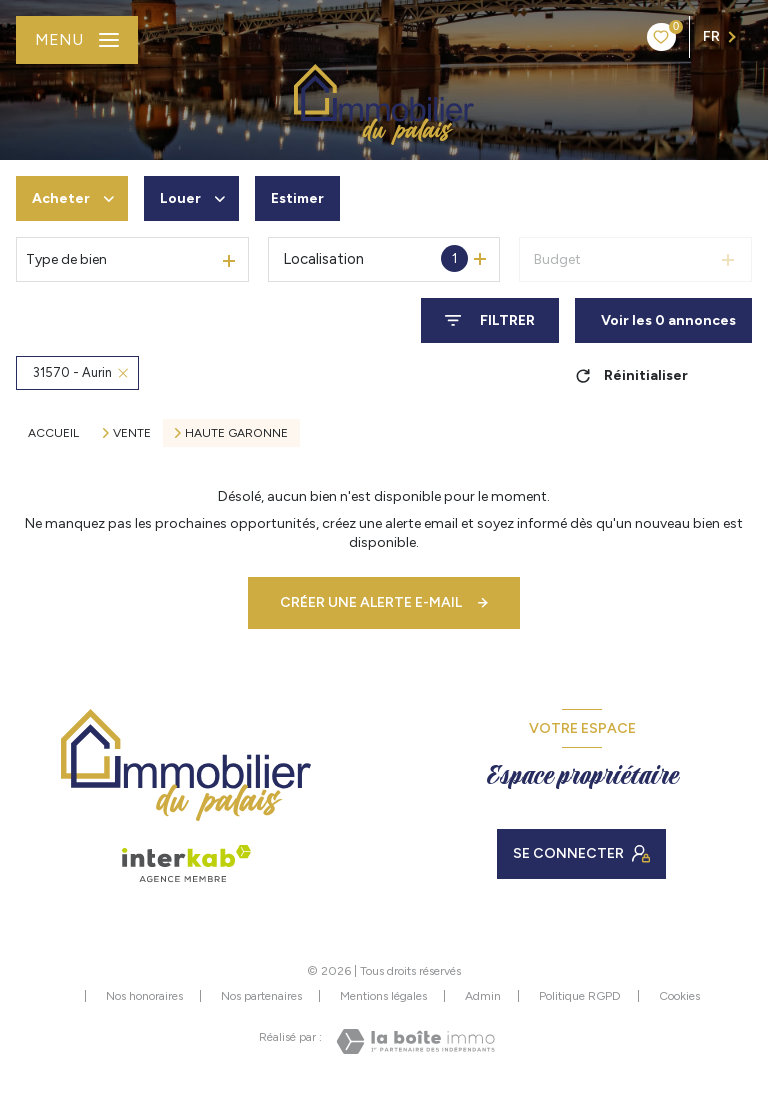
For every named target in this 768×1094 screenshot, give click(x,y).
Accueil (53, 433)
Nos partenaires (261, 996)
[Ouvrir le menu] (77, 40)
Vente (132, 433)
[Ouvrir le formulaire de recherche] (490, 320)
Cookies (679, 996)
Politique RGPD (580, 996)
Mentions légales (383, 996)
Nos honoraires (144, 996)
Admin (483, 996)
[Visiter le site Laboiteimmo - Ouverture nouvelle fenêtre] (415, 1041)
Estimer (297, 198)
